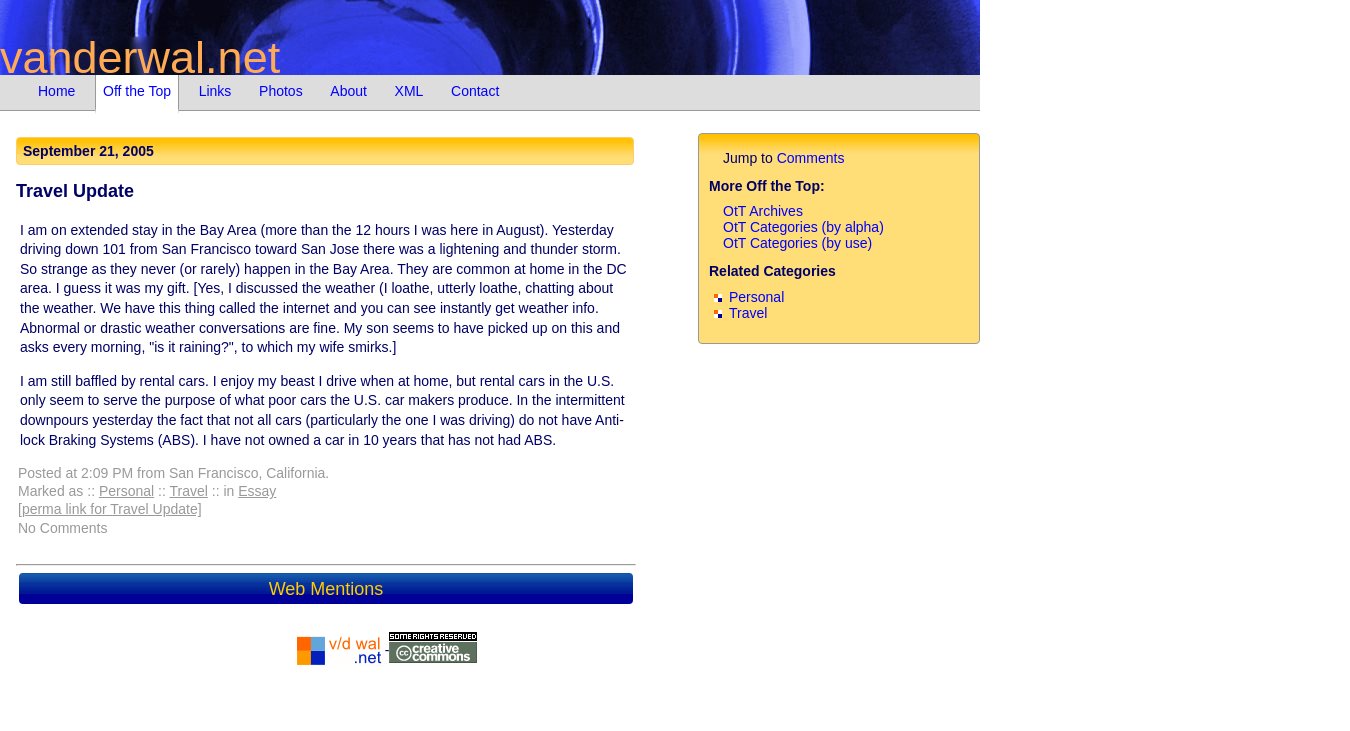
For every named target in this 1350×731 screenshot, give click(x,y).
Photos (281, 91)
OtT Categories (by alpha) (803, 227)
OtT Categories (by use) (797, 243)
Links (215, 91)
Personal (126, 491)
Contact (475, 91)
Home (56, 91)
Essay (257, 491)
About (348, 91)
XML (409, 91)
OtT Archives (763, 211)
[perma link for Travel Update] (110, 509)
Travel (189, 491)
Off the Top (137, 91)
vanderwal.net (140, 57)
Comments (811, 158)
